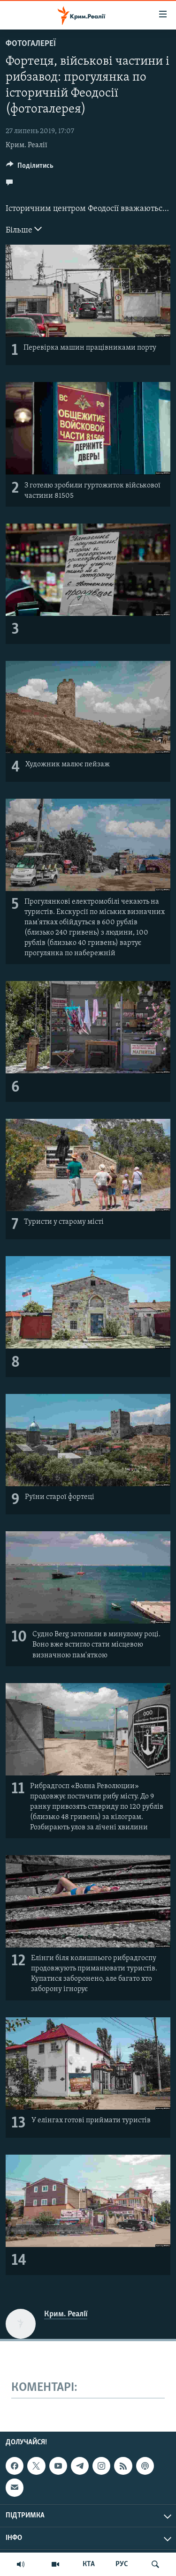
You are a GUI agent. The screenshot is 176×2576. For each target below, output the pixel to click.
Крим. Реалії (26, 145)
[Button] (30, 168)
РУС (121, 2564)
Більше (24, 229)
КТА (89, 2564)
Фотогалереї (31, 43)
